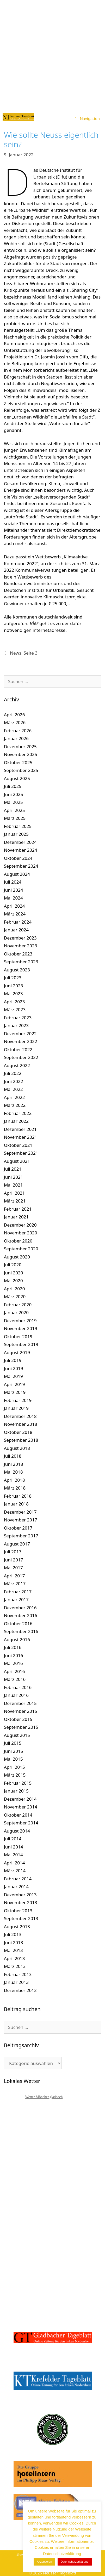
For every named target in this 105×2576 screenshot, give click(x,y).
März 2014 (15, 1871)
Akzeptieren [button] (44, 2561)
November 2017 (20, 1520)
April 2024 (14, 906)
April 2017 (14, 1576)
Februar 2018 (18, 1496)
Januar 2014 (16, 1887)
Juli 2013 (12, 1934)
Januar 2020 (16, 1312)
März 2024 (15, 914)
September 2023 (21, 962)
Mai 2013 (13, 1950)
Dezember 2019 (20, 1321)
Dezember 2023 (20, 938)
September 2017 (21, 1536)
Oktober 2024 (18, 858)
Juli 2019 (12, 1360)
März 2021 (15, 1201)
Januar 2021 (16, 1217)
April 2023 (14, 1002)
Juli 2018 (12, 1456)
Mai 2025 (13, 802)
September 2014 (21, 1823)
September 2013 (21, 1918)
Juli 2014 (12, 1839)
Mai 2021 (13, 1185)
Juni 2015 (13, 1751)
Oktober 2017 (18, 1528)
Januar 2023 (16, 1025)
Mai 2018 (13, 1472)
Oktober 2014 (18, 1815)
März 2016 (15, 1679)
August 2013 (17, 1927)
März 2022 (15, 1105)
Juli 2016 (12, 1647)
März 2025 (15, 818)
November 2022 (20, 1041)
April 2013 (14, 1958)
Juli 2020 (12, 1265)
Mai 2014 (13, 1855)
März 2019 (15, 1392)
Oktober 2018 (18, 1432)
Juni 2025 (13, 794)
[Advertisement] (52, 55)
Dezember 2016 (20, 1608)
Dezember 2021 (20, 1129)
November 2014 (20, 1807)
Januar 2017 (16, 1599)
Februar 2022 (18, 1113)
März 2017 (15, 1584)
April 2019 (14, 1384)
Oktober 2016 (18, 1624)
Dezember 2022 (20, 1034)
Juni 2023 (13, 986)
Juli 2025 (12, 786)
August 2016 (17, 1639)
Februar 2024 (18, 922)
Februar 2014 (18, 1879)
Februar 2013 (18, 1974)
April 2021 (14, 1193)
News (15, 653)
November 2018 (20, 1424)
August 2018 (17, 1448)
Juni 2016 (13, 1655)
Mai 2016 (13, 1663)
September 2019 (21, 1344)
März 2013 (15, 1966)
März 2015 (15, 1775)
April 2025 (14, 810)
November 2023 (20, 946)
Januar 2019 (16, 1408)
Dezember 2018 (20, 1416)
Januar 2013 (16, 1982)
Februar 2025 (18, 826)
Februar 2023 (18, 1018)
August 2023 (17, 970)
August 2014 (17, 1831)
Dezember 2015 (20, 1703)
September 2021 (21, 1153)
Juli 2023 (12, 978)
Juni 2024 (13, 890)
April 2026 (14, 715)
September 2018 (21, 1440)
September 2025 (21, 770)
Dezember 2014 (20, 1799)
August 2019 (17, 1352)
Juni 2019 (13, 1368)
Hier (33, 623)
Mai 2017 (13, 1568)
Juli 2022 (12, 1073)
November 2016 (20, 1615)
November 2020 (20, 1233)
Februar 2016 (18, 1687)
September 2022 (21, 1057)
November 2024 (20, 850)
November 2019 (20, 1328)
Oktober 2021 (18, 1145)
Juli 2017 (12, 1552)
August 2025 (17, 778)
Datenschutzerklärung (75, 2561)
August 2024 (17, 874)
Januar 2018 (16, 1504)
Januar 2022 (16, 1121)
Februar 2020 (18, 1305)
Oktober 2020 (18, 1241)
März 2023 (15, 1009)
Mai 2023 (13, 994)
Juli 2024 (12, 882)
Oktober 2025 (18, 762)
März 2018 (15, 1488)
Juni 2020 (13, 1273)
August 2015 (17, 1735)
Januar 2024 (16, 930)
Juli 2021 (12, 1169)
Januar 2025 (16, 834)
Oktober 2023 (18, 954)
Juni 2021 (13, 1177)
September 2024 (21, 866)
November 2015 (20, 1711)
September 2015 (21, 1727)
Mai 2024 (13, 898)
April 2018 (14, 1480)
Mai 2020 (13, 1281)
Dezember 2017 (20, 1512)
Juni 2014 (13, 1847)
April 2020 (14, 1289)
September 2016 (21, 1631)
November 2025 (20, 754)
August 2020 (17, 1257)
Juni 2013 (13, 1942)
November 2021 (20, 1137)
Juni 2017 (13, 1560)
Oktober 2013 (18, 1911)
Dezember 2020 (20, 1225)
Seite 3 (31, 653)
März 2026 (15, 722)
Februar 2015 (18, 1783)
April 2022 (14, 1097)
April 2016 (14, 1671)
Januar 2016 (16, 1695)
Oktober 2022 (18, 1049)
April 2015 (14, 1767)
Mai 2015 (13, 1759)
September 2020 (21, 1249)
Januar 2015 (16, 1791)
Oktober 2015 (18, 1719)
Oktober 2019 (18, 1336)
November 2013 (20, 1902)
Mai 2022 (13, 1089)
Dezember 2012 (20, 1990)
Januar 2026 (16, 738)
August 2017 (17, 1544)
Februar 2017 (18, 1592)
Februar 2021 (18, 1209)
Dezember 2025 (20, 746)
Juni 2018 (13, 1464)
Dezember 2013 (20, 1895)
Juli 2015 (12, 1743)
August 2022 (17, 1065)
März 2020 (15, 1296)
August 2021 (17, 1161)
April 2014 (14, 1863)
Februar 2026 (18, 731)
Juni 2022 (13, 1081)
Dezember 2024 (20, 842)
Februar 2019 (18, 1400)
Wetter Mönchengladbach (44, 2097)
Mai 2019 (13, 1376)
